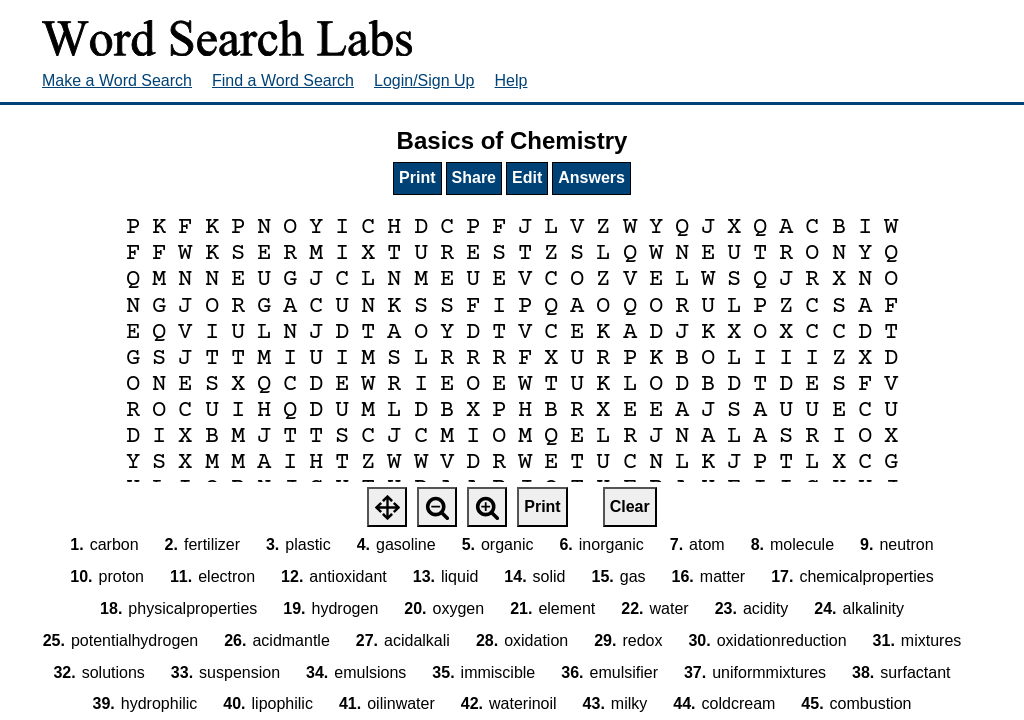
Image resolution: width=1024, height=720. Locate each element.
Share (474, 177)
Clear (630, 506)
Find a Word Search (283, 80)
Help (511, 80)
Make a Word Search (117, 80)
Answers (591, 177)
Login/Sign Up (424, 80)
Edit (527, 177)
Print (417, 177)
